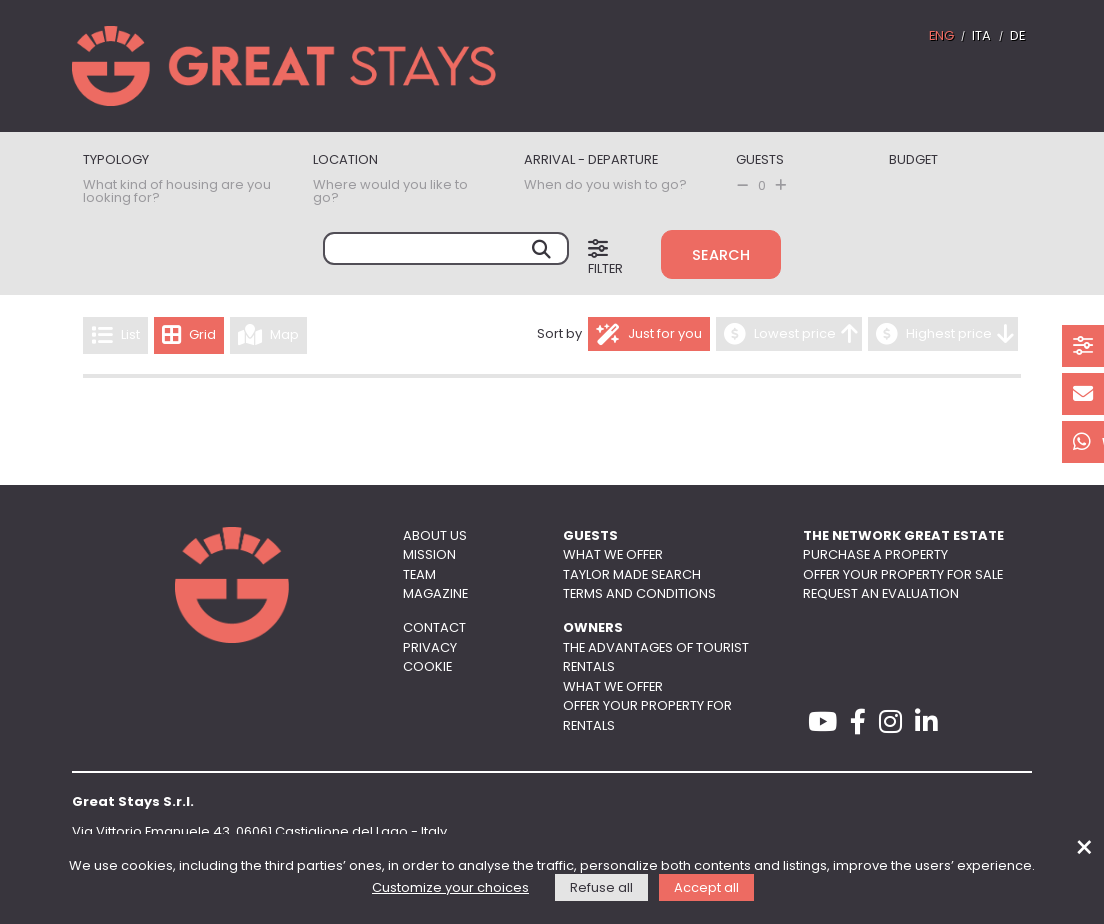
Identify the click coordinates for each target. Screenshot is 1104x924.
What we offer (613, 555)
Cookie (427, 667)
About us (435, 536)
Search (721, 256)
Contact (434, 628)
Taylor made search (632, 575)
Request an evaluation (881, 594)
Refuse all (601, 888)
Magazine (435, 594)
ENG (941, 36)
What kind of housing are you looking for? (177, 192)
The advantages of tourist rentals (656, 658)
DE (1017, 36)
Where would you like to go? (390, 192)
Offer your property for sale (903, 575)
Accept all (706, 888)
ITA (981, 36)
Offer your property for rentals (647, 716)
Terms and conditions (639, 594)
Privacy (430, 648)
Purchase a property (875, 555)
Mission (429, 555)
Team (419, 575)
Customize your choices (450, 888)
